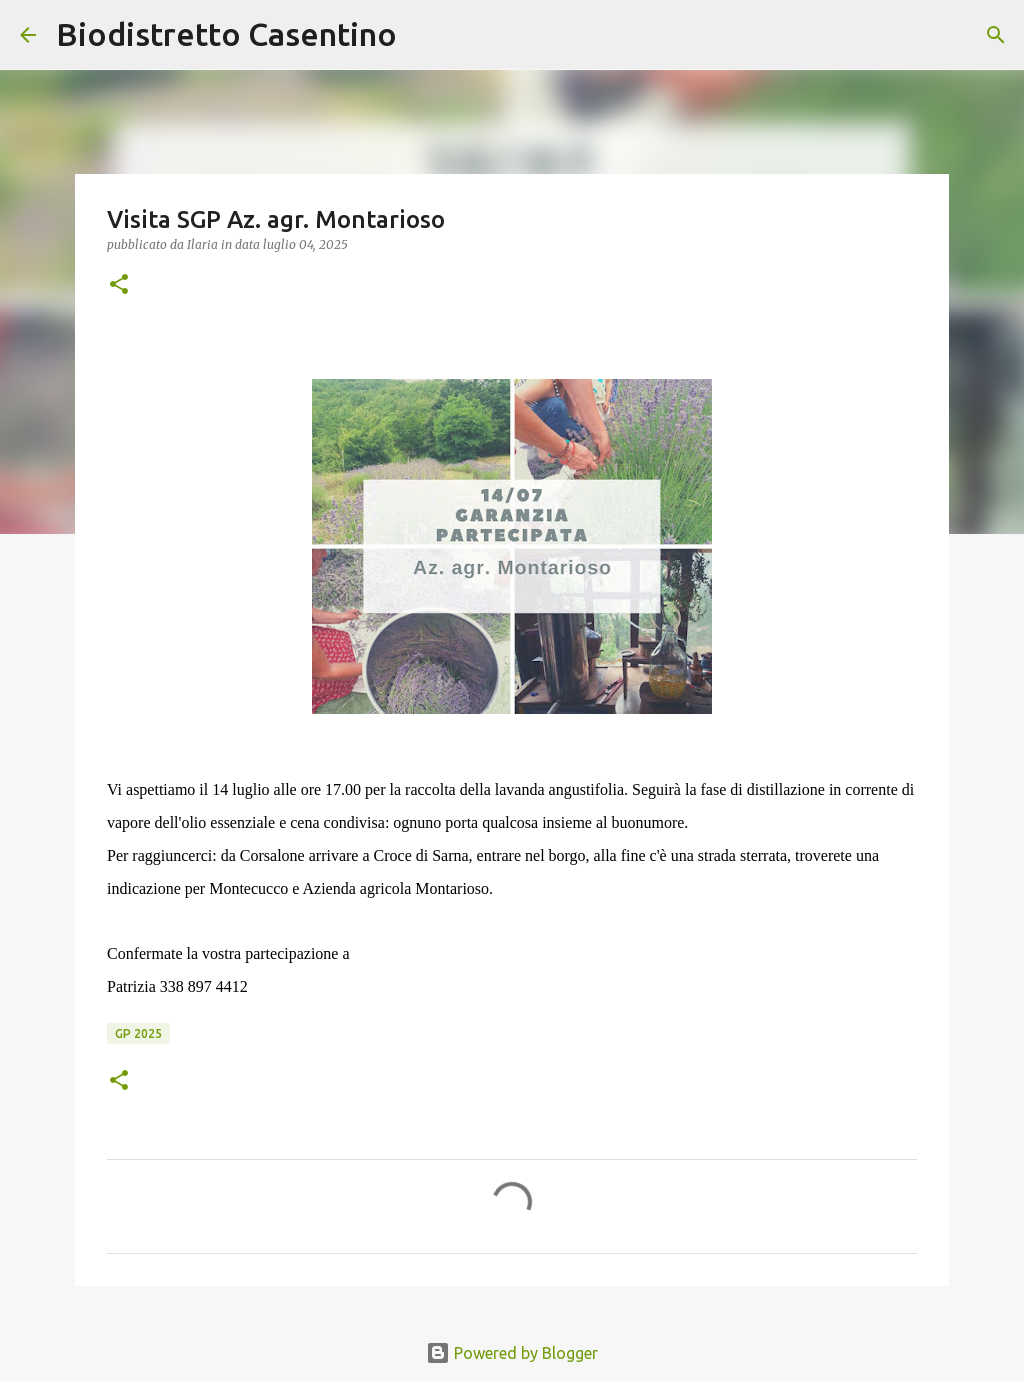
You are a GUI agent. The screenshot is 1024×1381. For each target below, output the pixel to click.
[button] (119, 285)
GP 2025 (138, 1033)
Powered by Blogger (512, 1353)
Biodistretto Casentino (226, 34)
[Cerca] (425, 35)
